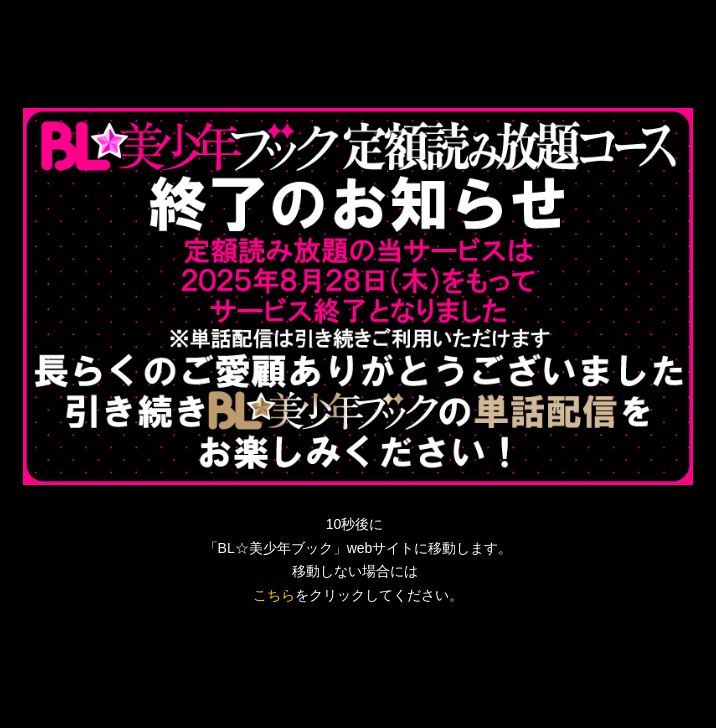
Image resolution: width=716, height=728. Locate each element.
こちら (274, 595)
